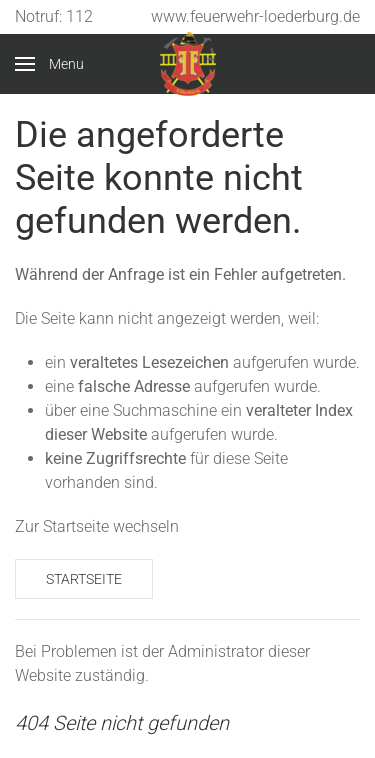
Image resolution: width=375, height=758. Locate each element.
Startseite (84, 579)
